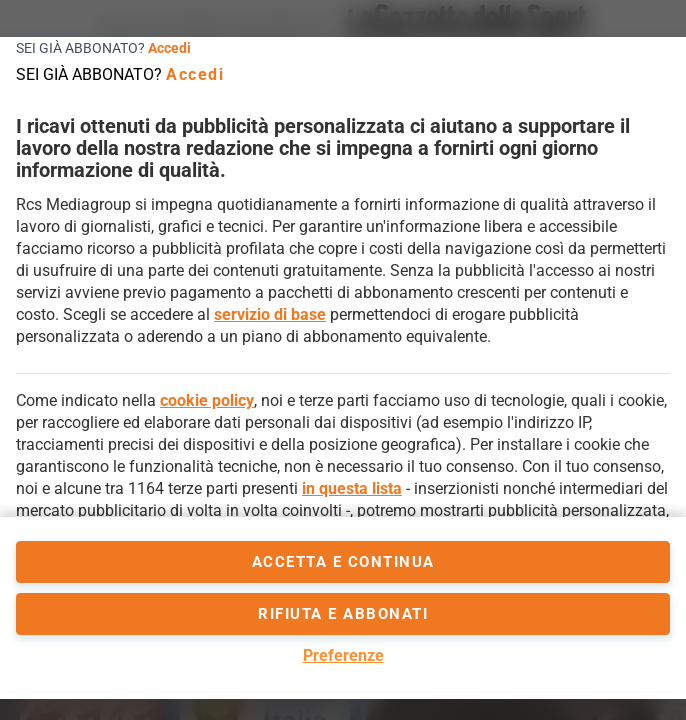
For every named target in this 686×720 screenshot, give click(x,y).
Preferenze (343, 655)
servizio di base (270, 314)
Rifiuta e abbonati (343, 614)
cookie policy (207, 400)
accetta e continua (343, 562)
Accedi (169, 48)
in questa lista (352, 488)
